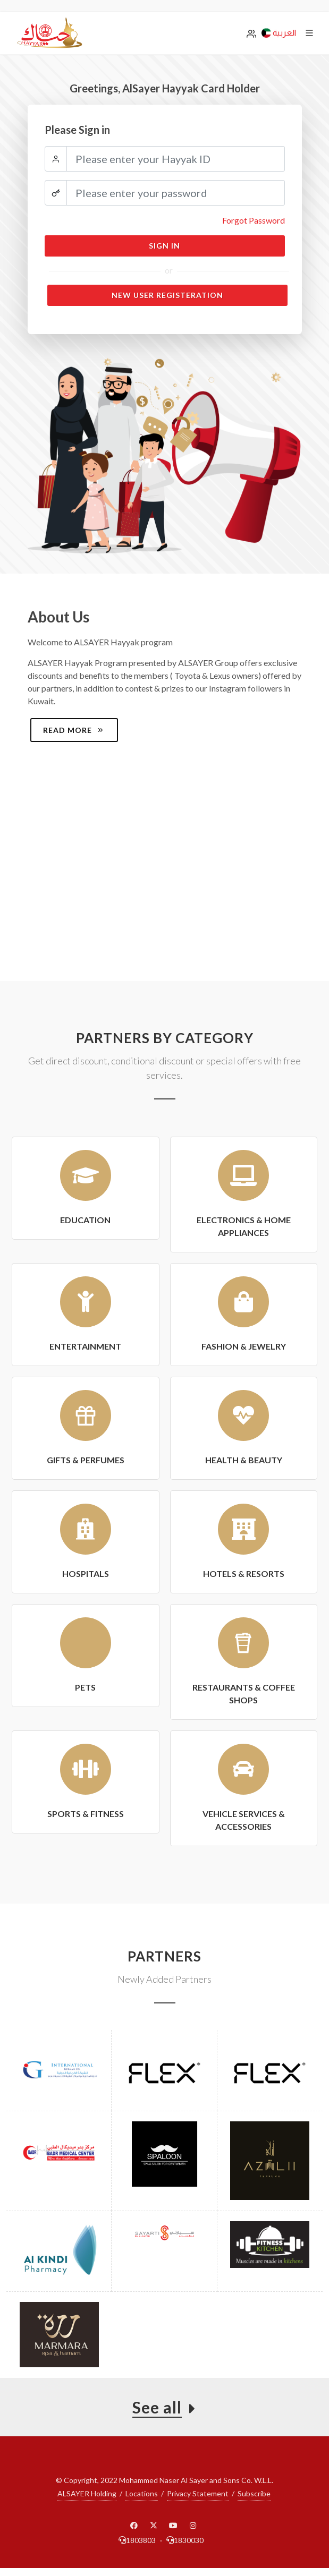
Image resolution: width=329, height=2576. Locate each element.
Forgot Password (253, 220)
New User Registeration (167, 295)
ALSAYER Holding (86, 2493)
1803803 (137, 2540)
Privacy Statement (198, 2493)
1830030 (185, 2540)
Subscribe (254, 2493)
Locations (141, 2493)
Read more (74, 729)
